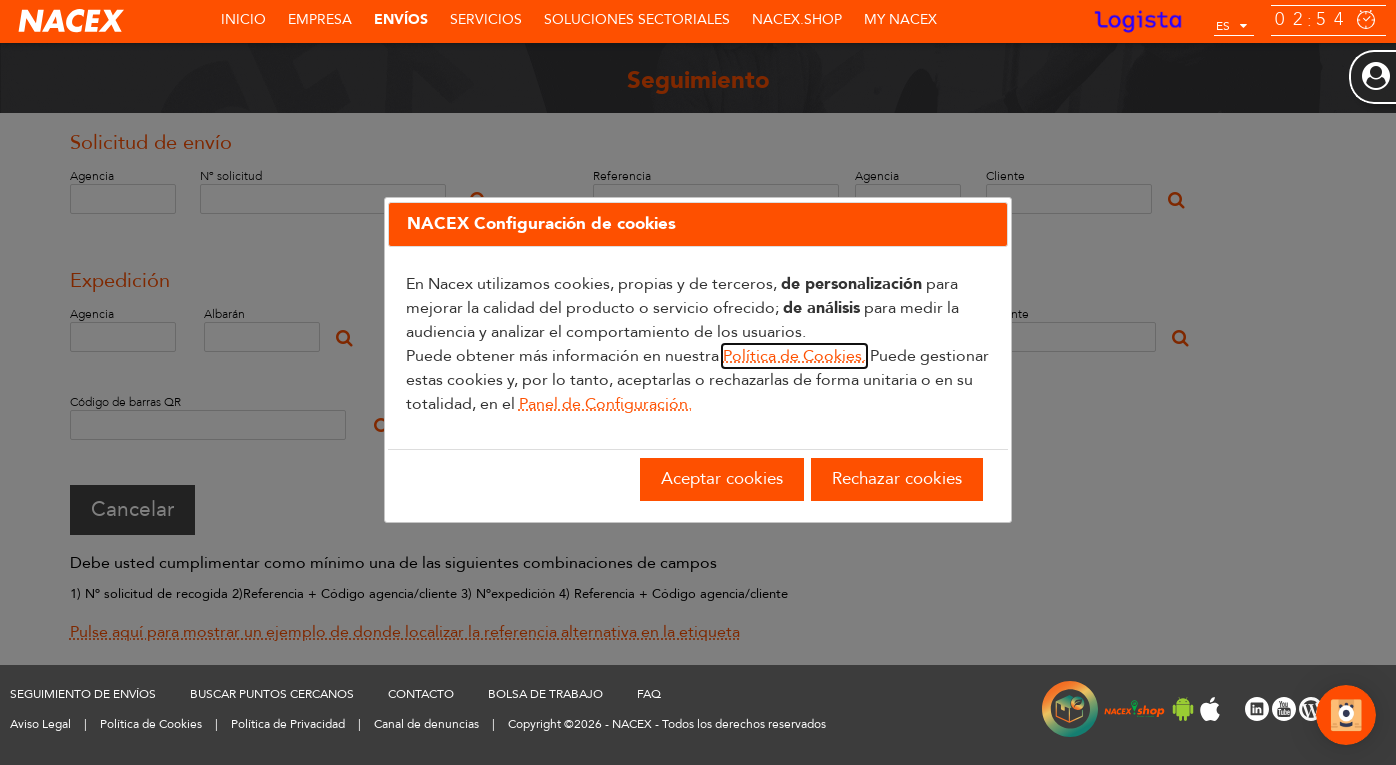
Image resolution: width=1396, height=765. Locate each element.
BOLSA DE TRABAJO (545, 694)
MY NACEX (900, 19)
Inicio (243, 19)
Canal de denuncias (426, 724)
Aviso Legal (40, 724)
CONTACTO (421, 694)
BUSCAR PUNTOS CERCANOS (272, 694)
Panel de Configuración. (605, 404)
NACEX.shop (797, 19)
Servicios (486, 19)
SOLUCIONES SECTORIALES (637, 19)
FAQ (649, 694)
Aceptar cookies (722, 478)
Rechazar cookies (897, 478)
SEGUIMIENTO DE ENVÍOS (83, 694)
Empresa (320, 19)
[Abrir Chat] (1346, 718)
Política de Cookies (151, 724)
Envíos (401, 19)
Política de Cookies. (794, 356)
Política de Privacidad (288, 724)
